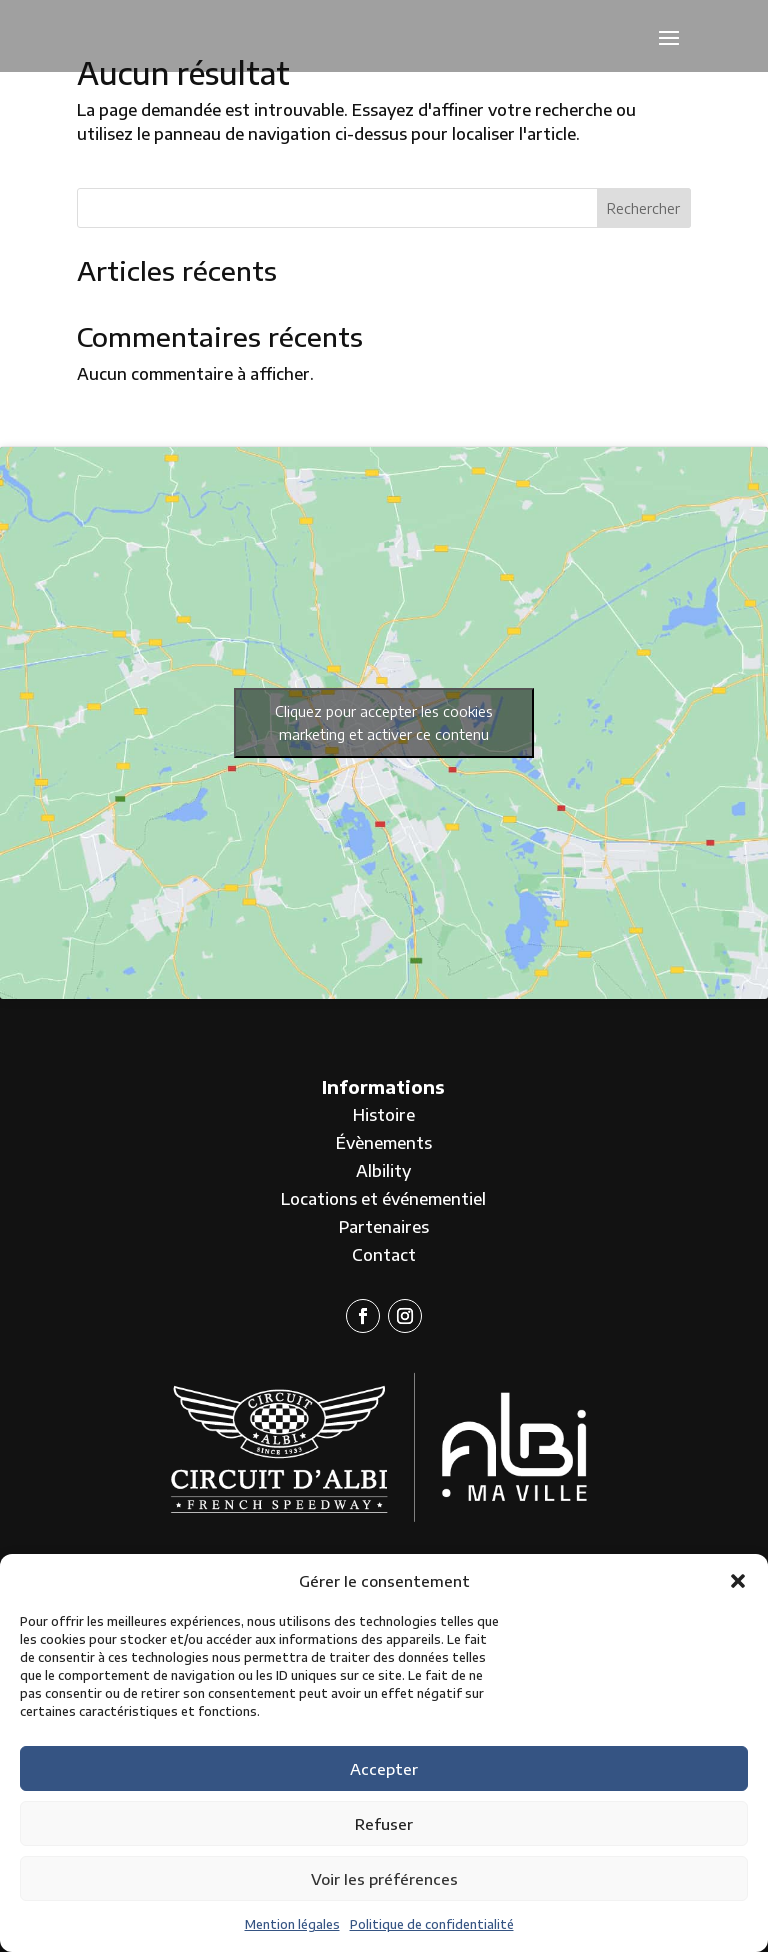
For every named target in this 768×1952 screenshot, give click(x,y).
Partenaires (384, 1227)
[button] (738, 1581)
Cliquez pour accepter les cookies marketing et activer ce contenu (384, 723)
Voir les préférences (384, 1879)
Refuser (384, 1824)
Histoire (384, 1115)
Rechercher (643, 208)
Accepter (384, 1769)
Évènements (384, 1143)
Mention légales (292, 1924)
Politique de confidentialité (432, 1924)
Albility (383, 1171)
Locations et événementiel (383, 1199)
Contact (384, 1255)
